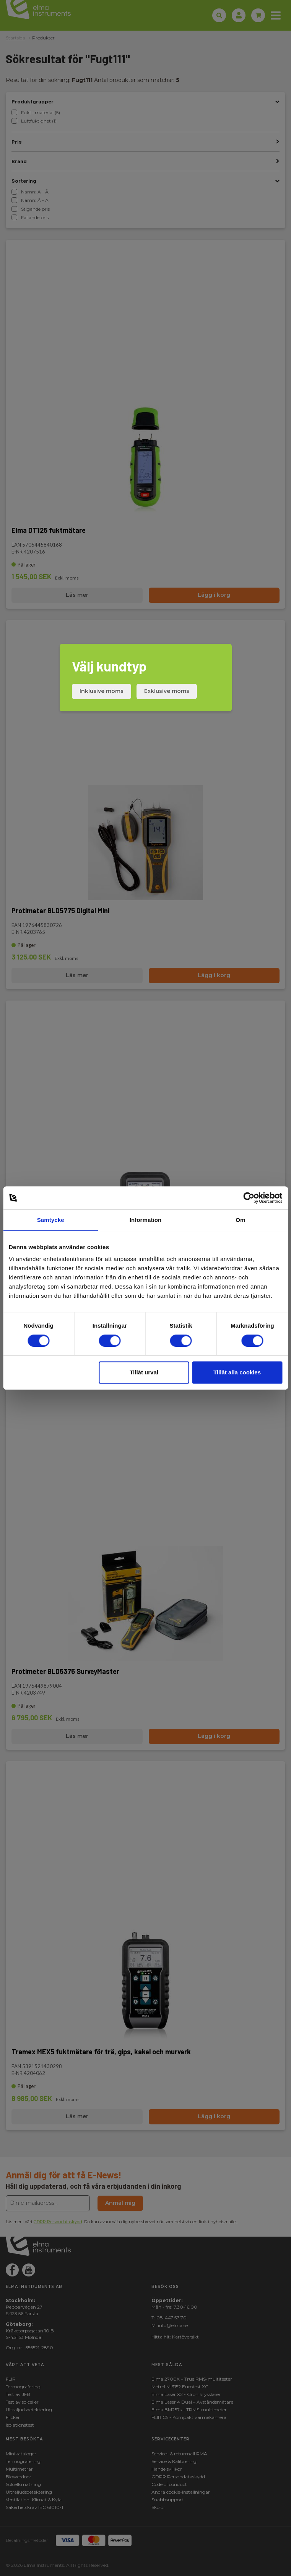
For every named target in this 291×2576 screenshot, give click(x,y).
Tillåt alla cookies (237, 1372)
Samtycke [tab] (50, 1220)
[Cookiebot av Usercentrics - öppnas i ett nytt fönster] (248, 1198)
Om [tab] (240, 1220)
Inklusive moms (102, 691)
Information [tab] (146, 1220)
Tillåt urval (144, 1372)
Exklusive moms (166, 691)
